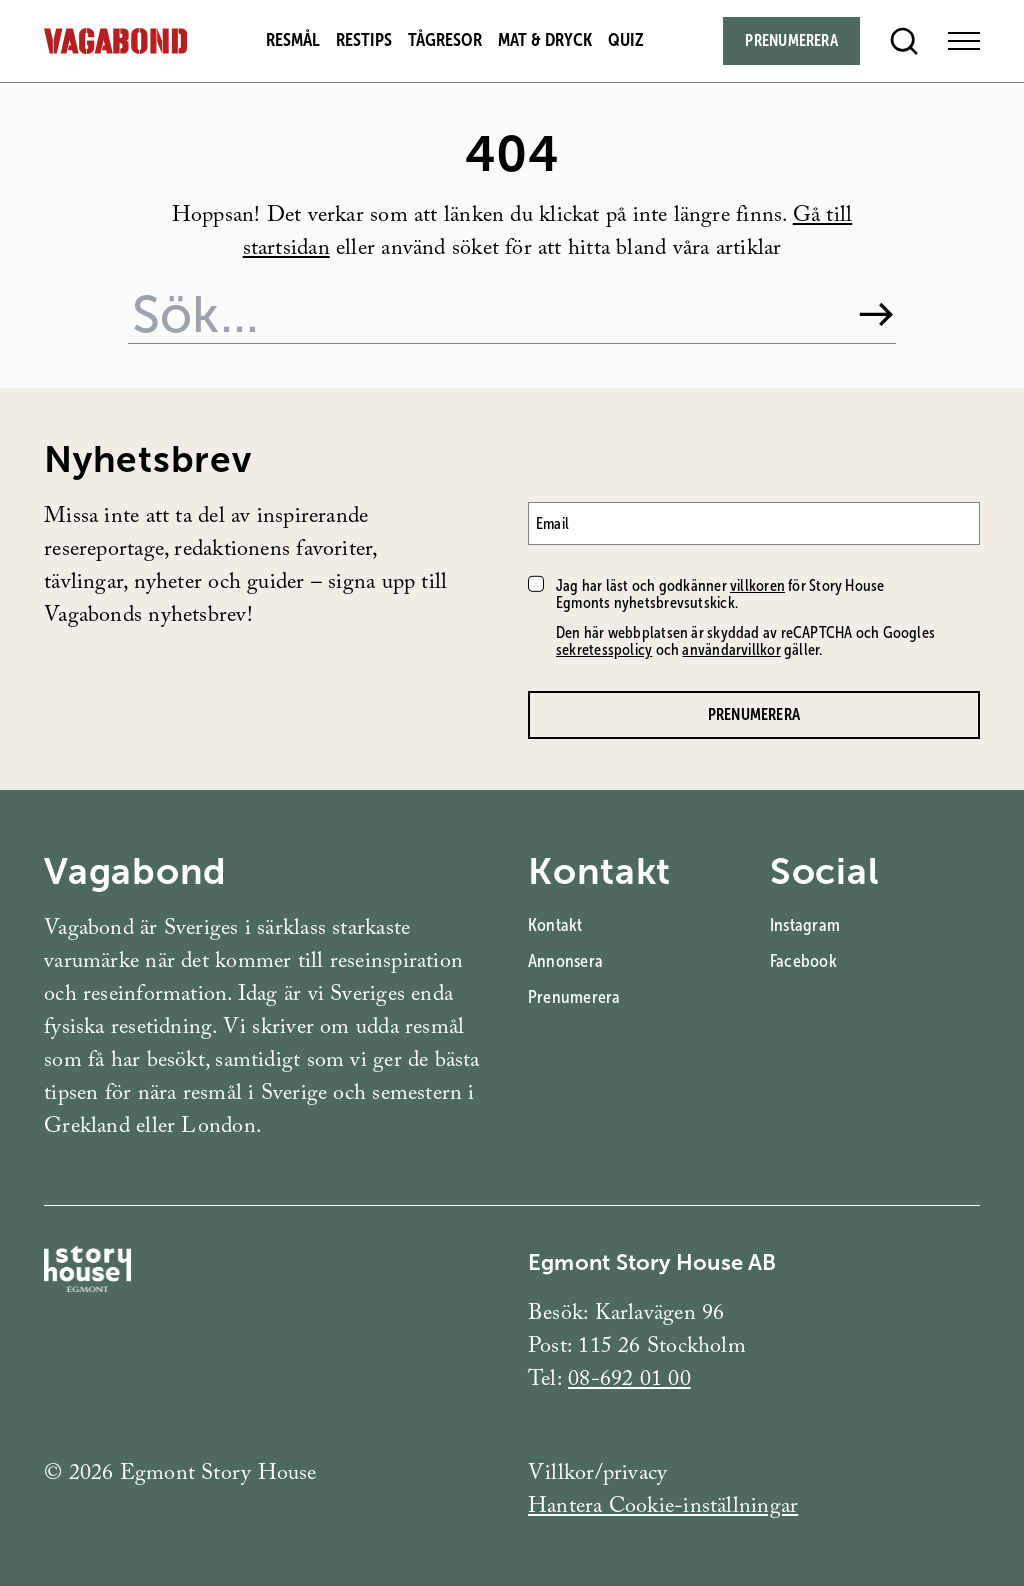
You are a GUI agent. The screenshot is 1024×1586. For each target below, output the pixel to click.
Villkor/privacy (597, 1475)
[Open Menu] (964, 41)
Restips (364, 40)
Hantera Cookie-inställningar (663, 1508)
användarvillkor (731, 649)
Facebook (803, 961)
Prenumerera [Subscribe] (791, 40)
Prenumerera (574, 997)
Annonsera (565, 961)
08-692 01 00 (629, 1381)
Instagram (805, 925)
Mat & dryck (545, 40)
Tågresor (445, 40)
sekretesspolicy (604, 649)
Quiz (626, 40)
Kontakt (555, 925)
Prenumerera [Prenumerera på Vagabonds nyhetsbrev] (754, 714)
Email (552, 523)
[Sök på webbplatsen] (484, 315)
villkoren (757, 585)
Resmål (293, 40)
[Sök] (876, 314)
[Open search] (904, 41)
